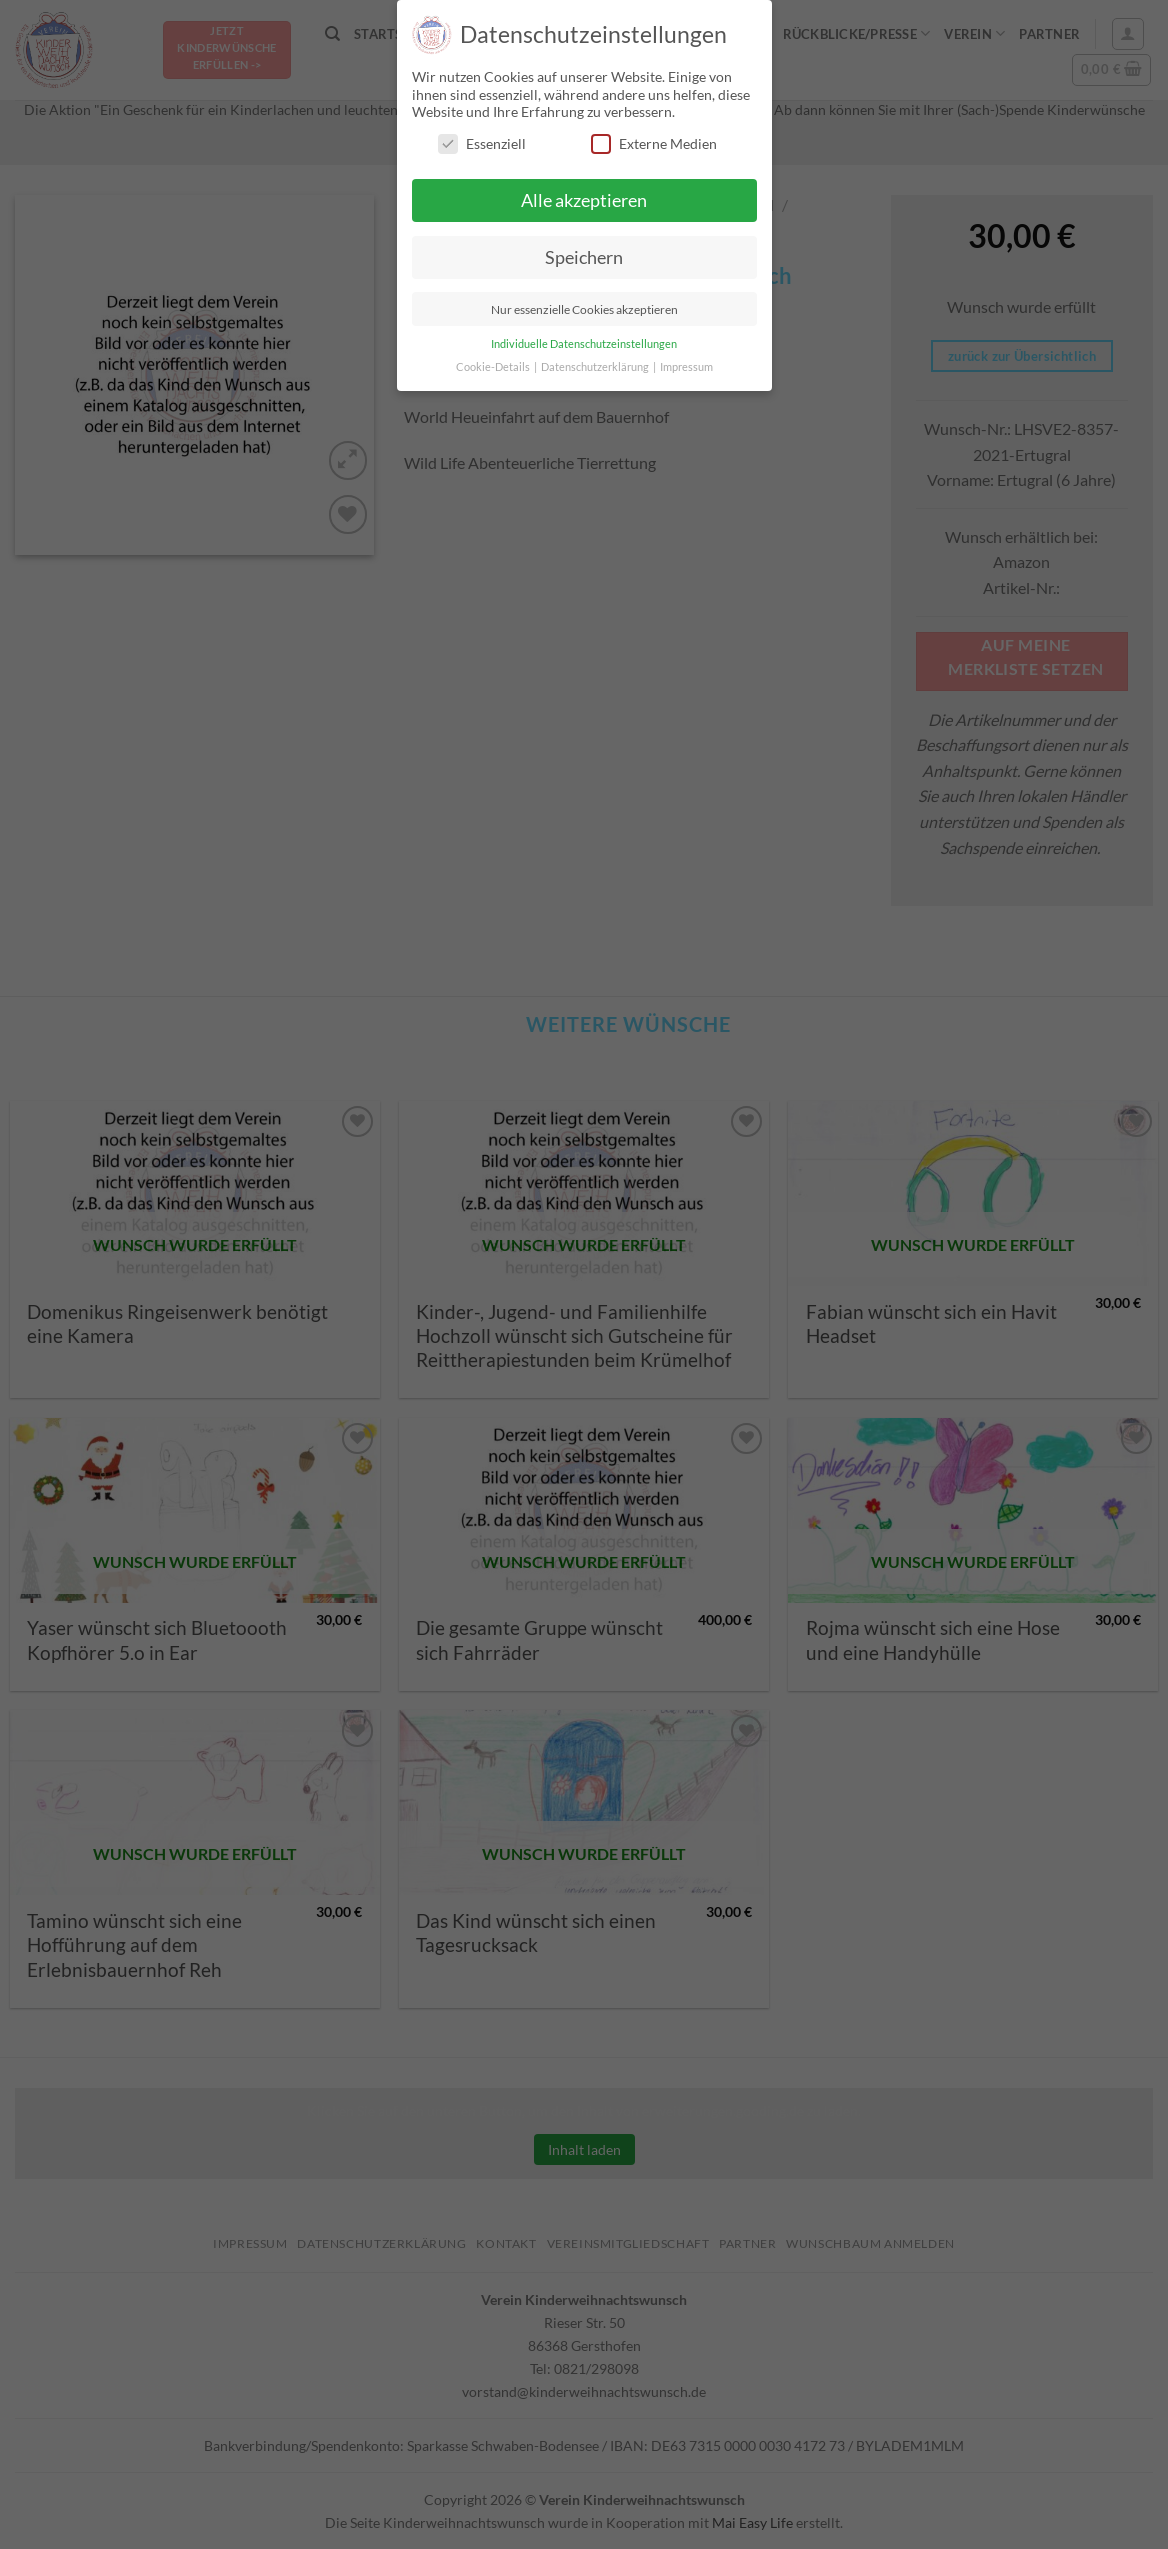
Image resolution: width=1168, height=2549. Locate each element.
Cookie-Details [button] (494, 367)
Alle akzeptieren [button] (584, 200)
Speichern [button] (584, 257)
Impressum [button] (686, 367)
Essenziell (482, 143)
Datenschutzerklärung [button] (596, 367)
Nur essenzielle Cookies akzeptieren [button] (584, 309)
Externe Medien (654, 143)
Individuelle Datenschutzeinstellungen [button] (584, 344)
